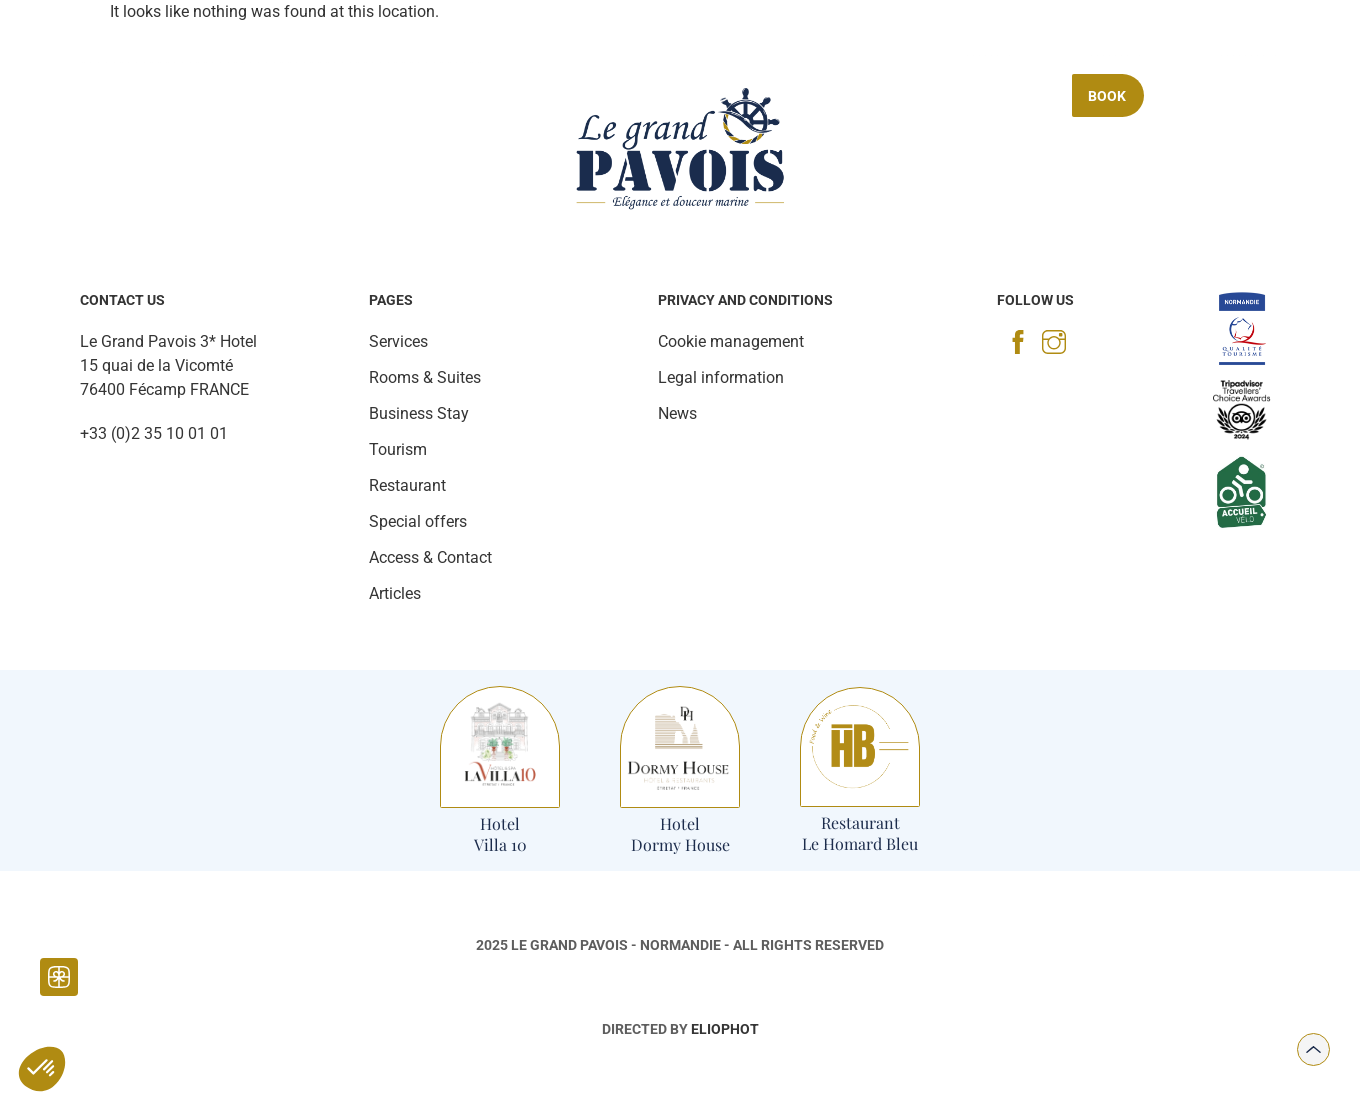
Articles (395, 593)
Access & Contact (430, 557)
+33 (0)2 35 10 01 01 (154, 433)
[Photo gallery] (116, 50)
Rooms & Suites (205, 96)
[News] (167, 50)
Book (1107, 96)
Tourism (522, 96)
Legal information (721, 377)
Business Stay (859, 96)
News (677, 413)
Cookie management (731, 341)
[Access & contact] (1161, 43)
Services (433, 96)
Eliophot (725, 1029)
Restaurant (331, 96)
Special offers (991, 96)
